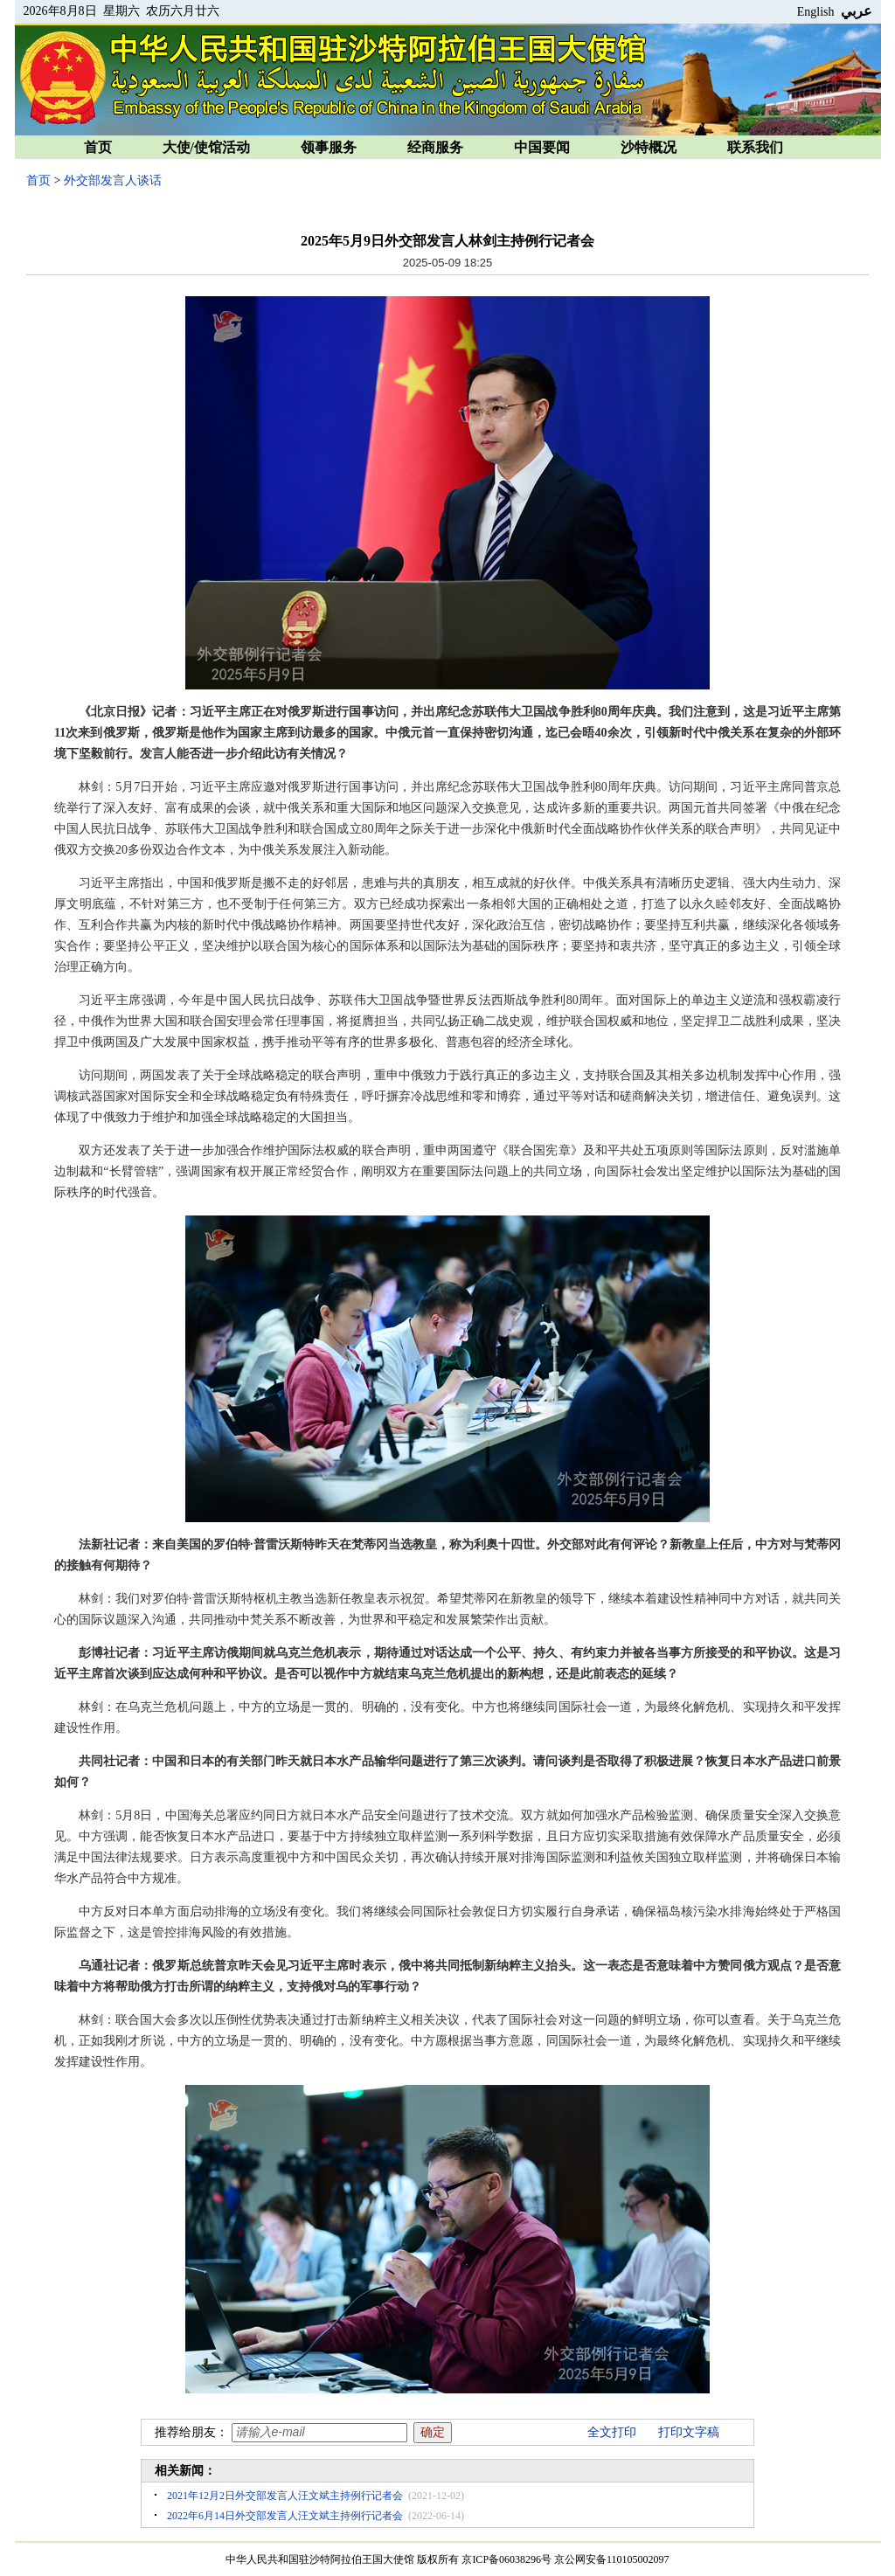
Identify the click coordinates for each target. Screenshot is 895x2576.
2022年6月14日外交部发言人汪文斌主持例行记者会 (285, 2516)
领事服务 (329, 147)
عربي (856, 10)
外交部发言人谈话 (113, 180)
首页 (98, 147)
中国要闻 (542, 147)
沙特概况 (648, 147)
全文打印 (611, 2432)
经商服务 (435, 147)
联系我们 (755, 147)
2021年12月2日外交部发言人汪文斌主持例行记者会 (285, 2495)
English (816, 11)
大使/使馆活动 (206, 147)
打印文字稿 (688, 2432)
